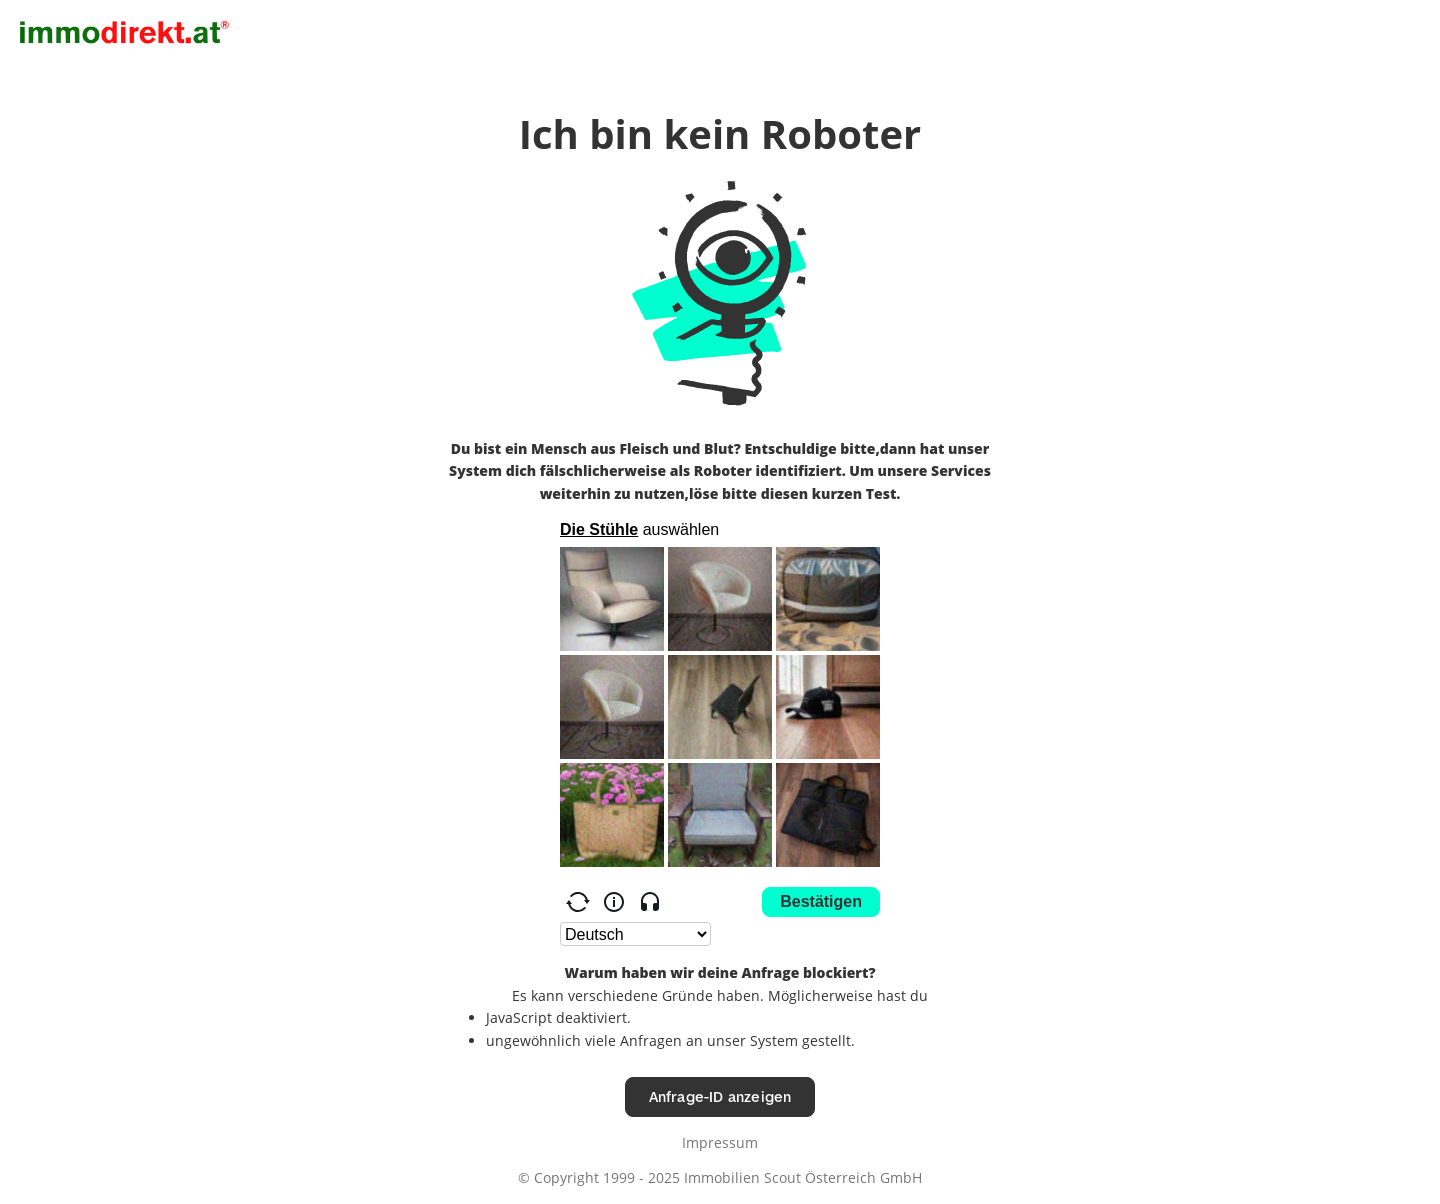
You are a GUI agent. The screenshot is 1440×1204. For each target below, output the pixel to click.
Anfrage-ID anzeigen (720, 1096)
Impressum (720, 1142)
